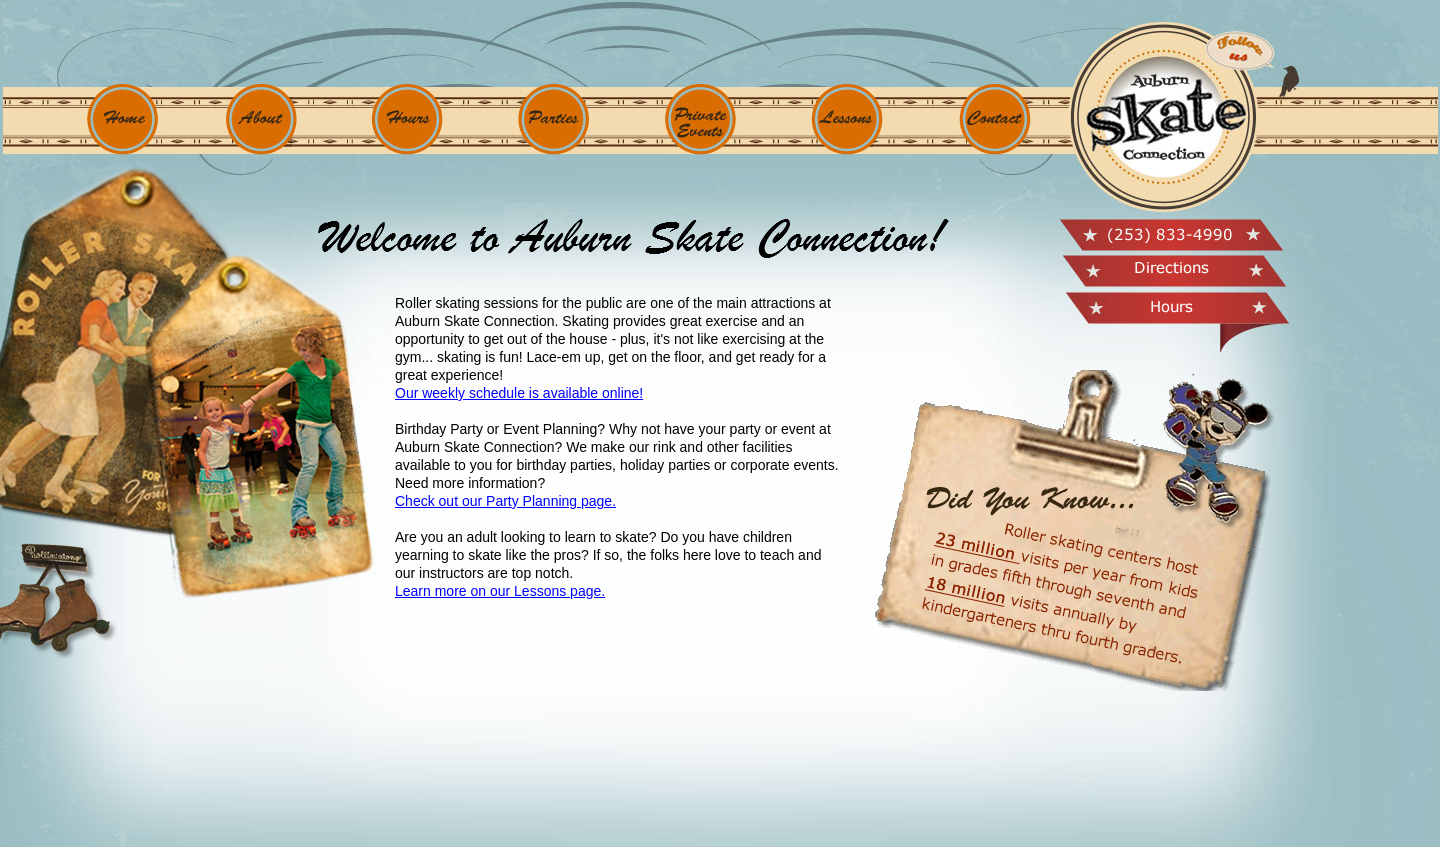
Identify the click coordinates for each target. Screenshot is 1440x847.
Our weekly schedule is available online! (519, 393)
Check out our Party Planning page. (505, 501)
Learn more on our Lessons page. (500, 591)
